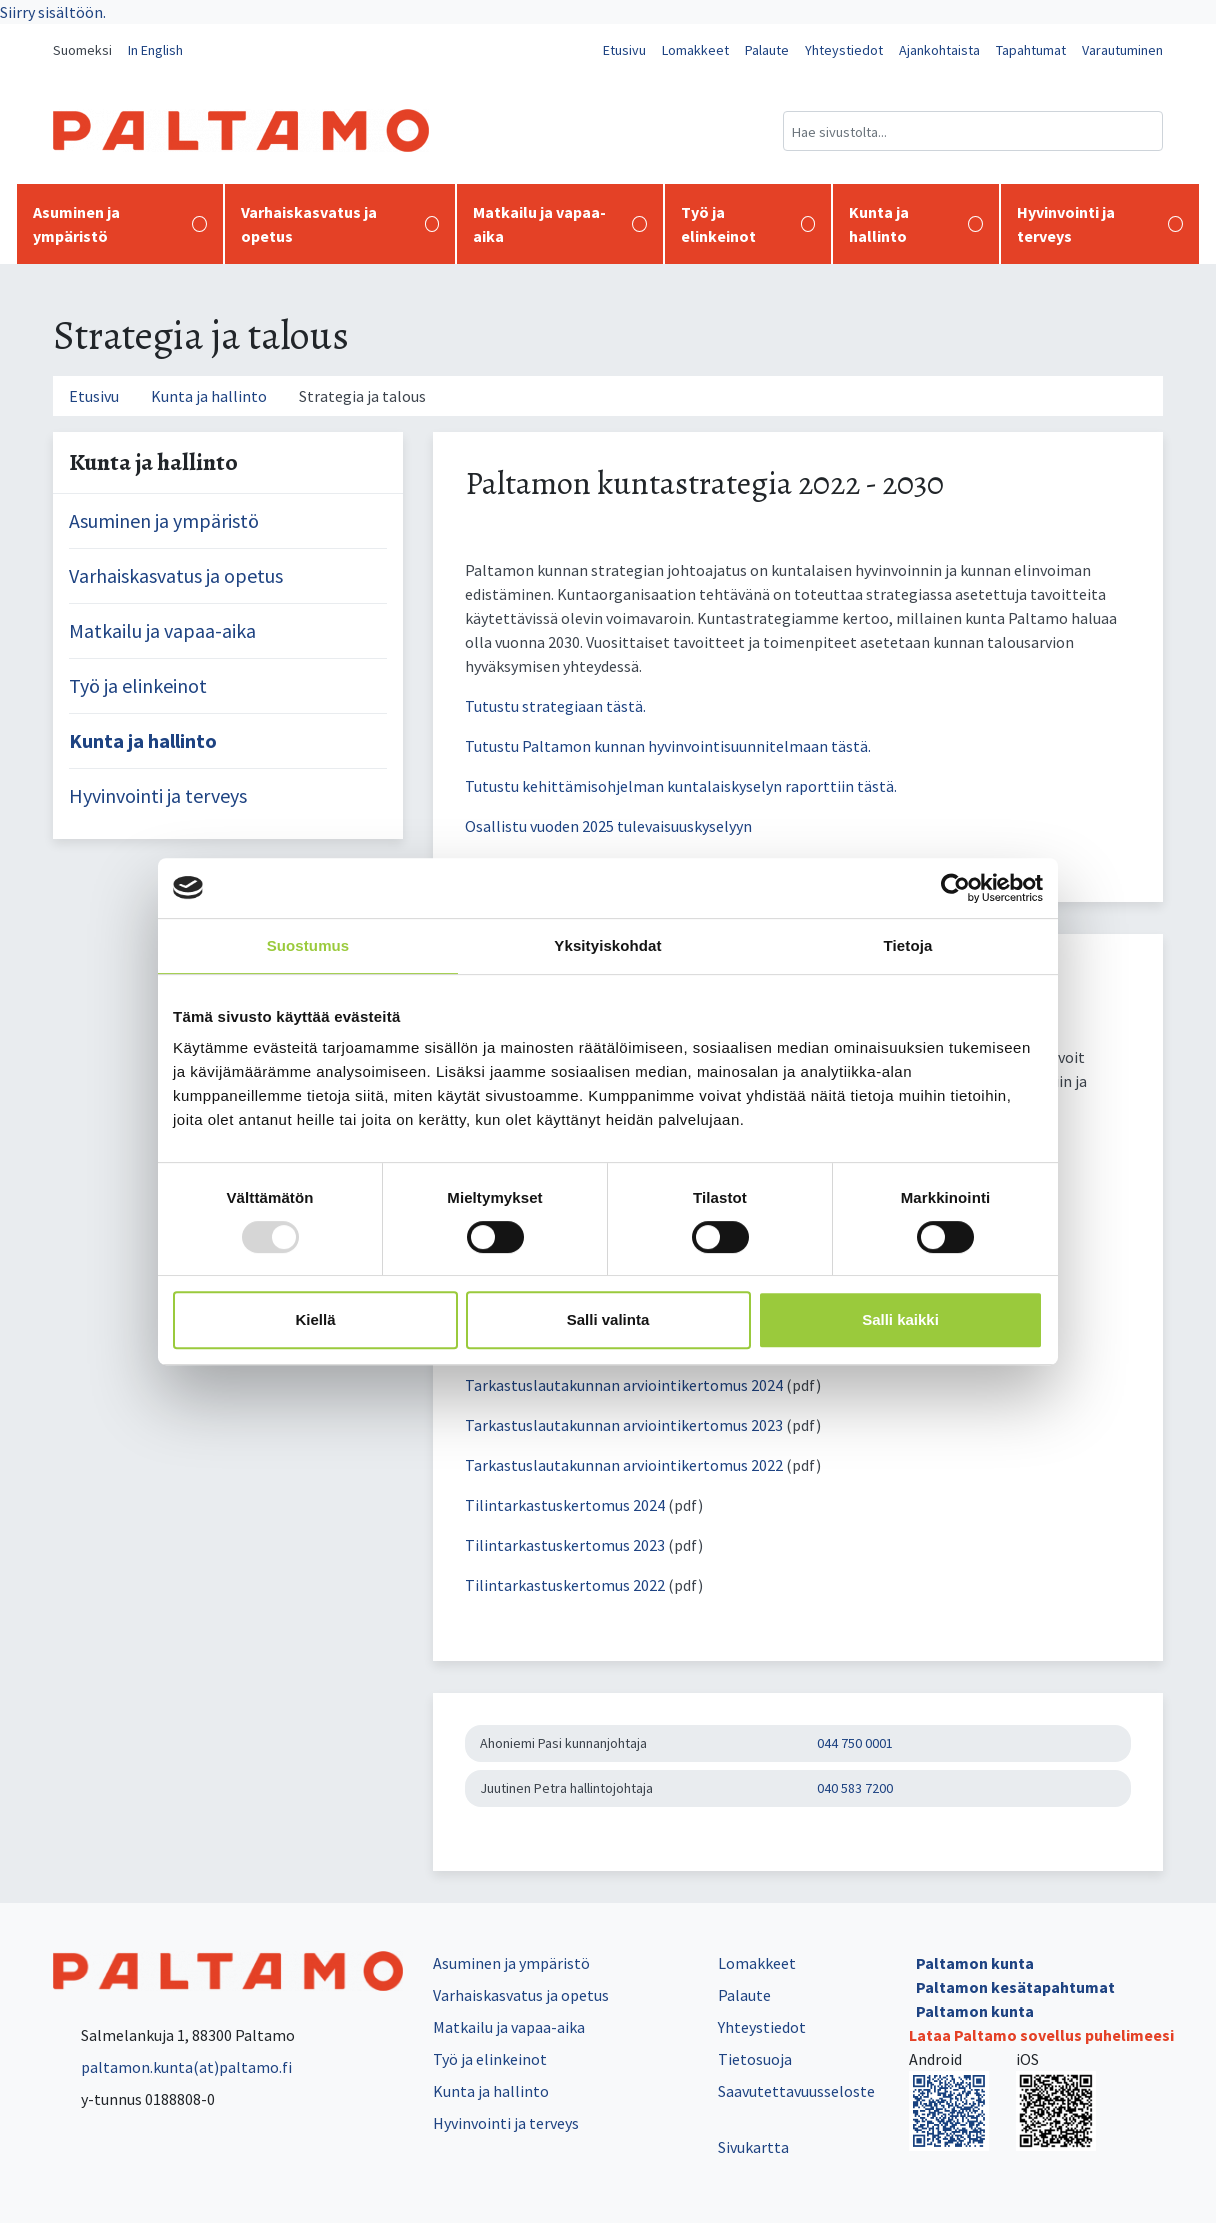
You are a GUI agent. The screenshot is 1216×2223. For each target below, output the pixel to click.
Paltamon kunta (975, 1963)
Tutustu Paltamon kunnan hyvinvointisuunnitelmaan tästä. (668, 746)
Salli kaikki (900, 1319)
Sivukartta (753, 2147)
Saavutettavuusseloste (796, 2091)
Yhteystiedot (844, 50)
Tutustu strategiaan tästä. (555, 706)
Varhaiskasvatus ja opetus (340, 224)
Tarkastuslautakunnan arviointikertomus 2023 (624, 1425)
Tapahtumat (1031, 50)
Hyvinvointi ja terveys (1100, 224)
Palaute (767, 50)
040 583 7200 (855, 1788)
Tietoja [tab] (908, 945)
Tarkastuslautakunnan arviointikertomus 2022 (625, 1465)
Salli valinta (608, 1319)
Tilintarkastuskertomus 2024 (565, 1505)
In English (155, 50)
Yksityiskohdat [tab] (607, 945)
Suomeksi (82, 50)
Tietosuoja (755, 2059)
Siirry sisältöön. (53, 12)
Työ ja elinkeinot (748, 224)
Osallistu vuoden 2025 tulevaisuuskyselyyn (608, 826)
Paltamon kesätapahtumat (1015, 1987)
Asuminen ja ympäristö (120, 224)
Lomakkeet (695, 50)
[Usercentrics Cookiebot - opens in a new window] (955, 888)
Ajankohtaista (939, 50)
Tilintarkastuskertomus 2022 (566, 1585)
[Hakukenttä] (973, 131)
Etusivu (624, 50)
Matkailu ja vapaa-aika (559, 224)
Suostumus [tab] (308, 945)
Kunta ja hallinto (916, 224)
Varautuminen (1122, 50)
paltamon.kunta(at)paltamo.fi (172, 2067)
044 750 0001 (855, 1743)
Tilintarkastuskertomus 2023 (565, 1545)
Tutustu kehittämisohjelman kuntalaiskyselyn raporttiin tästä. (681, 786)
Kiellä (315, 1319)
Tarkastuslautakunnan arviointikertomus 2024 (624, 1385)
